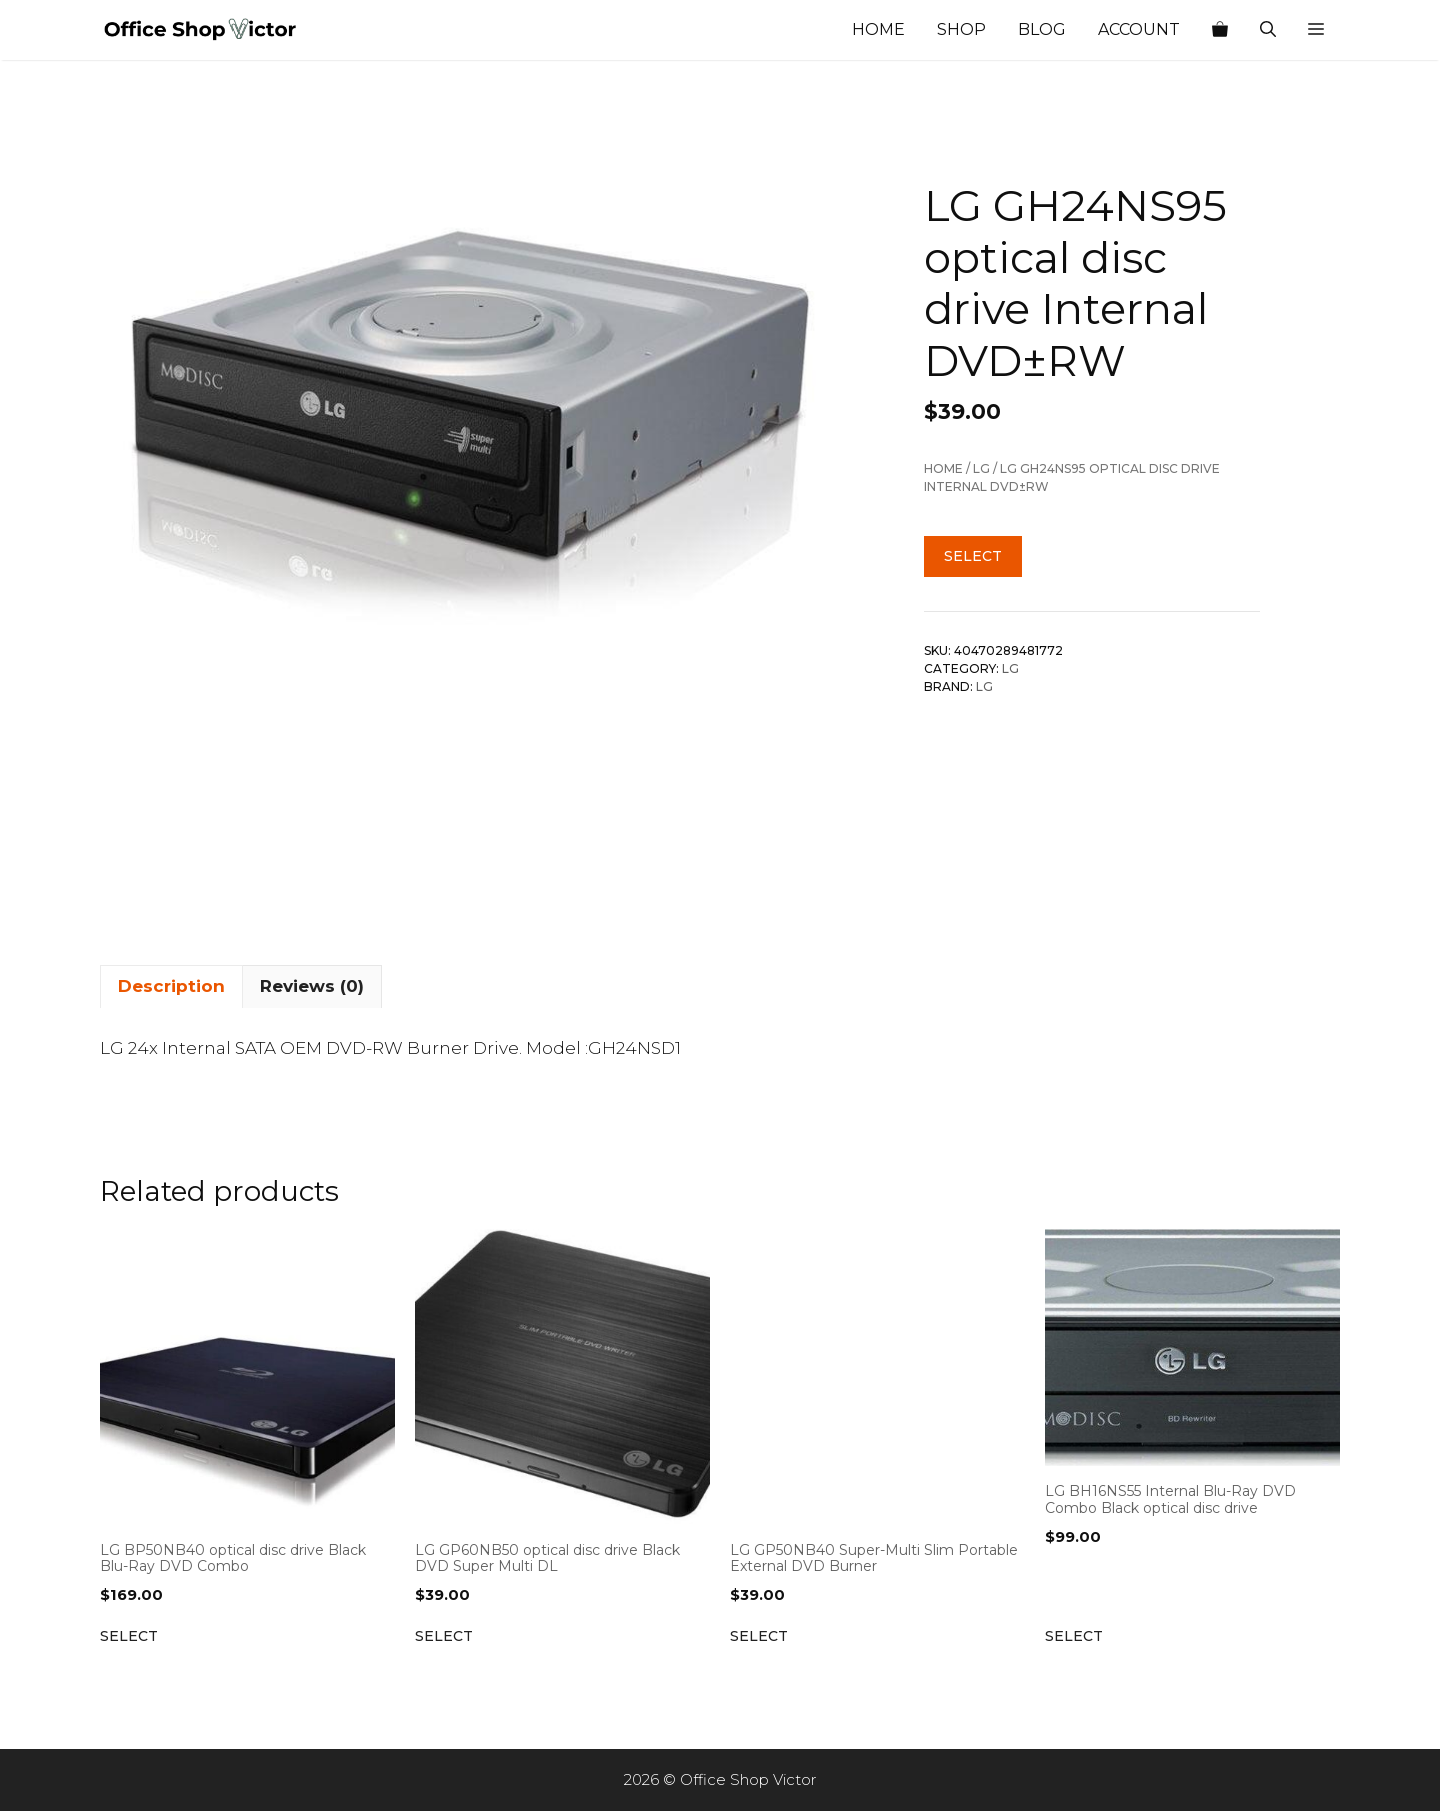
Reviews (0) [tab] (312, 986)
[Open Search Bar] (1268, 30)
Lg (981, 468)
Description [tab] (171, 986)
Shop (961, 29)
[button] (1316, 30)
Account (1139, 29)
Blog (1042, 29)
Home (878, 29)
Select (973, 556)
